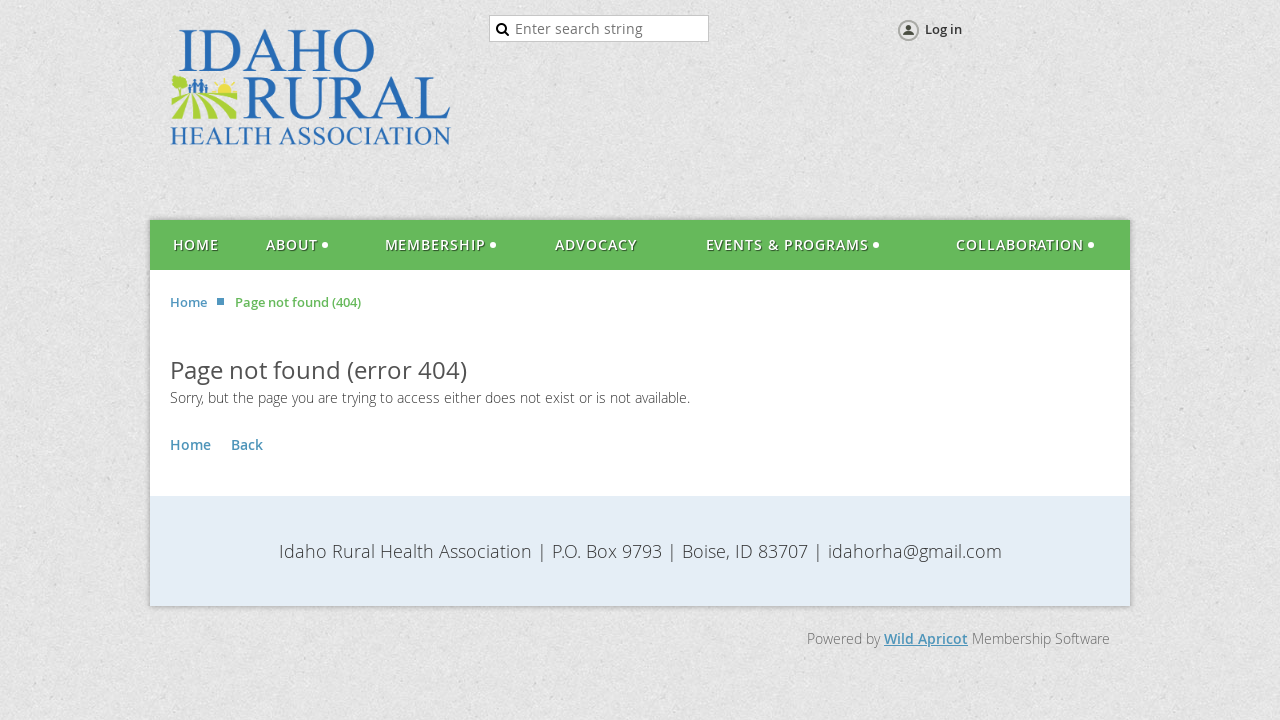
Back (247, 444)
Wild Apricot (926, 638)
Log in (943, 29)
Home (188, 302)
